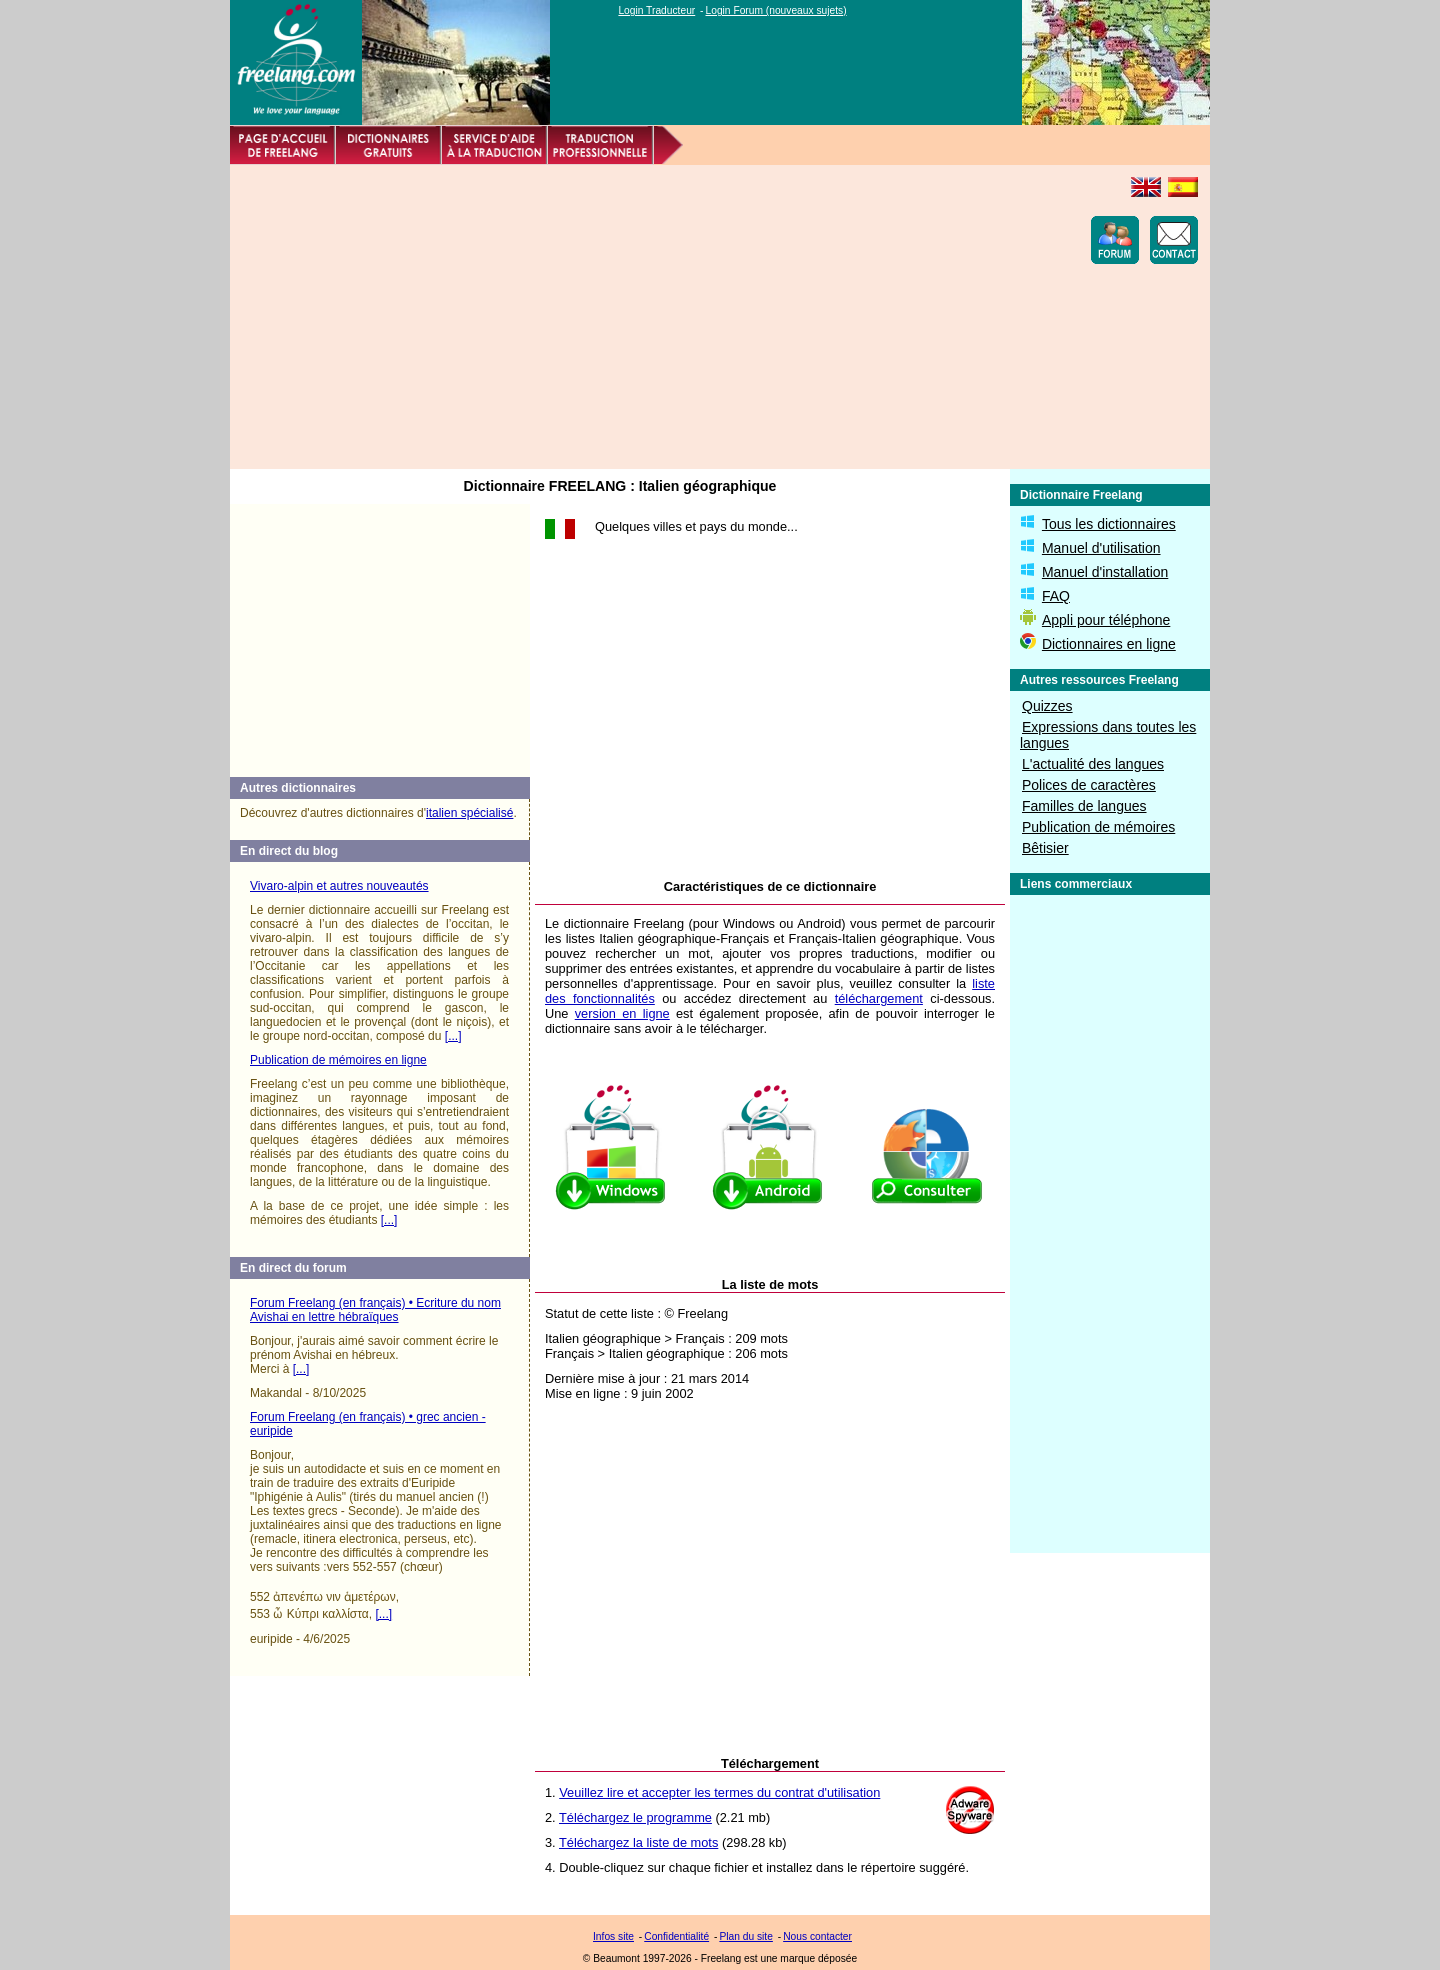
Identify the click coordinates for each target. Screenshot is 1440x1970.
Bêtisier (1045, 848)
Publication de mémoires (1098, 827)
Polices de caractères (1089, 785)
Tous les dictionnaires (1109, 524)
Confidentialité (676, 1936)
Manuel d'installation (1105, 572)
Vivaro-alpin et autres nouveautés (339, 886)
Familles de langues (1084, 806)
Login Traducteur (656, 10)
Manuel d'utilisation (1101, 548)
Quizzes (1047, 706)
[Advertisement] (606, 317)
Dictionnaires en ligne (1109, 644)
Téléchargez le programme (635, 1817)
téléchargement (879, 998)
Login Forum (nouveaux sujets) (776, 10)
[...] (453, 1036)
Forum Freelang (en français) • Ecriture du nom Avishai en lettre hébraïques (375, 1310)
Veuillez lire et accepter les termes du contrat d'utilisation (719, 1792)
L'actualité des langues (1093, 764)
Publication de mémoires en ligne (338, 1060)
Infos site (613, 1936)
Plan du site (745, 1936)
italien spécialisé (469, 813)
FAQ (1056, 596)
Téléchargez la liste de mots (638, 1842)
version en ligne (622, 1013)
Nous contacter (817, 1936)
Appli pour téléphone (1106, 620)
